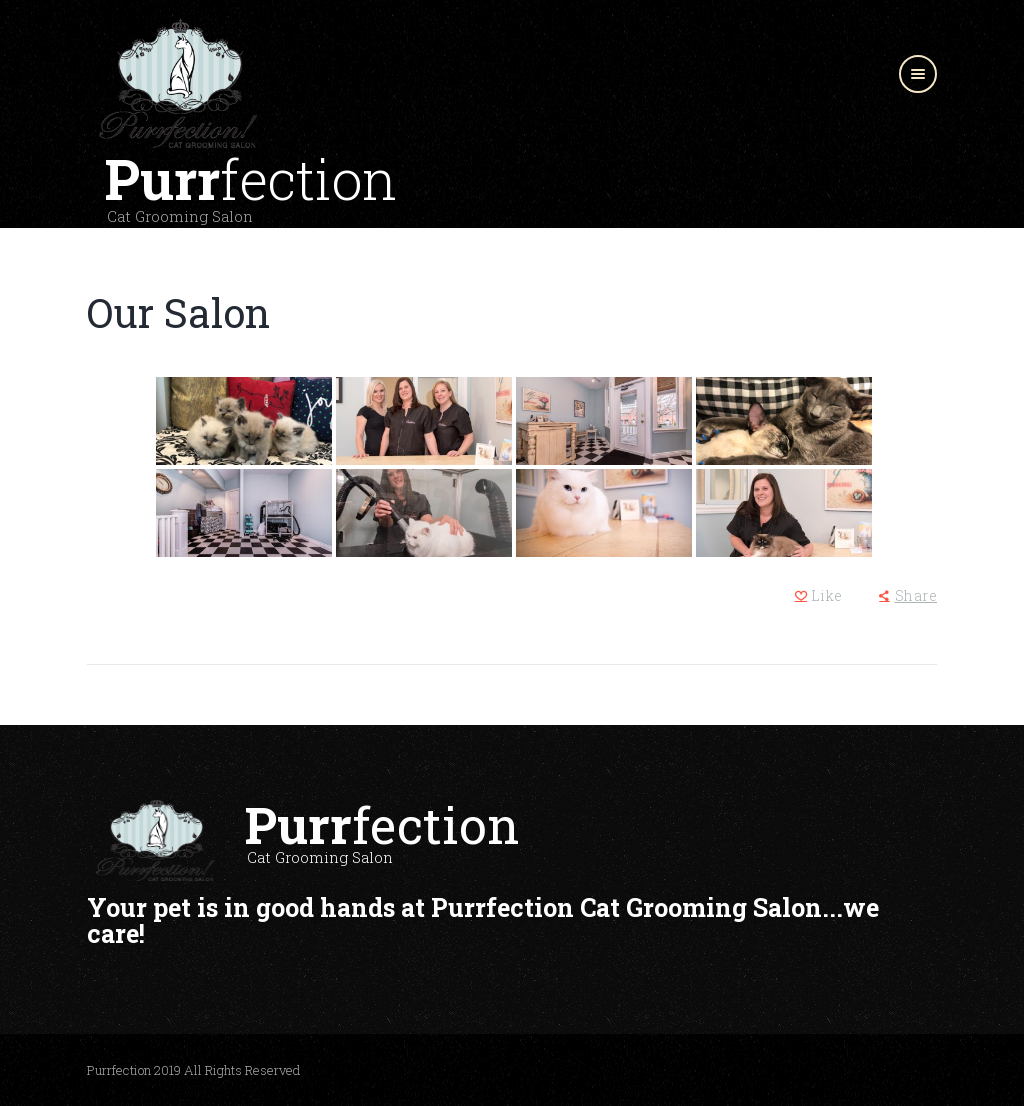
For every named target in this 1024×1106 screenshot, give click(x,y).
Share (916, 595)
